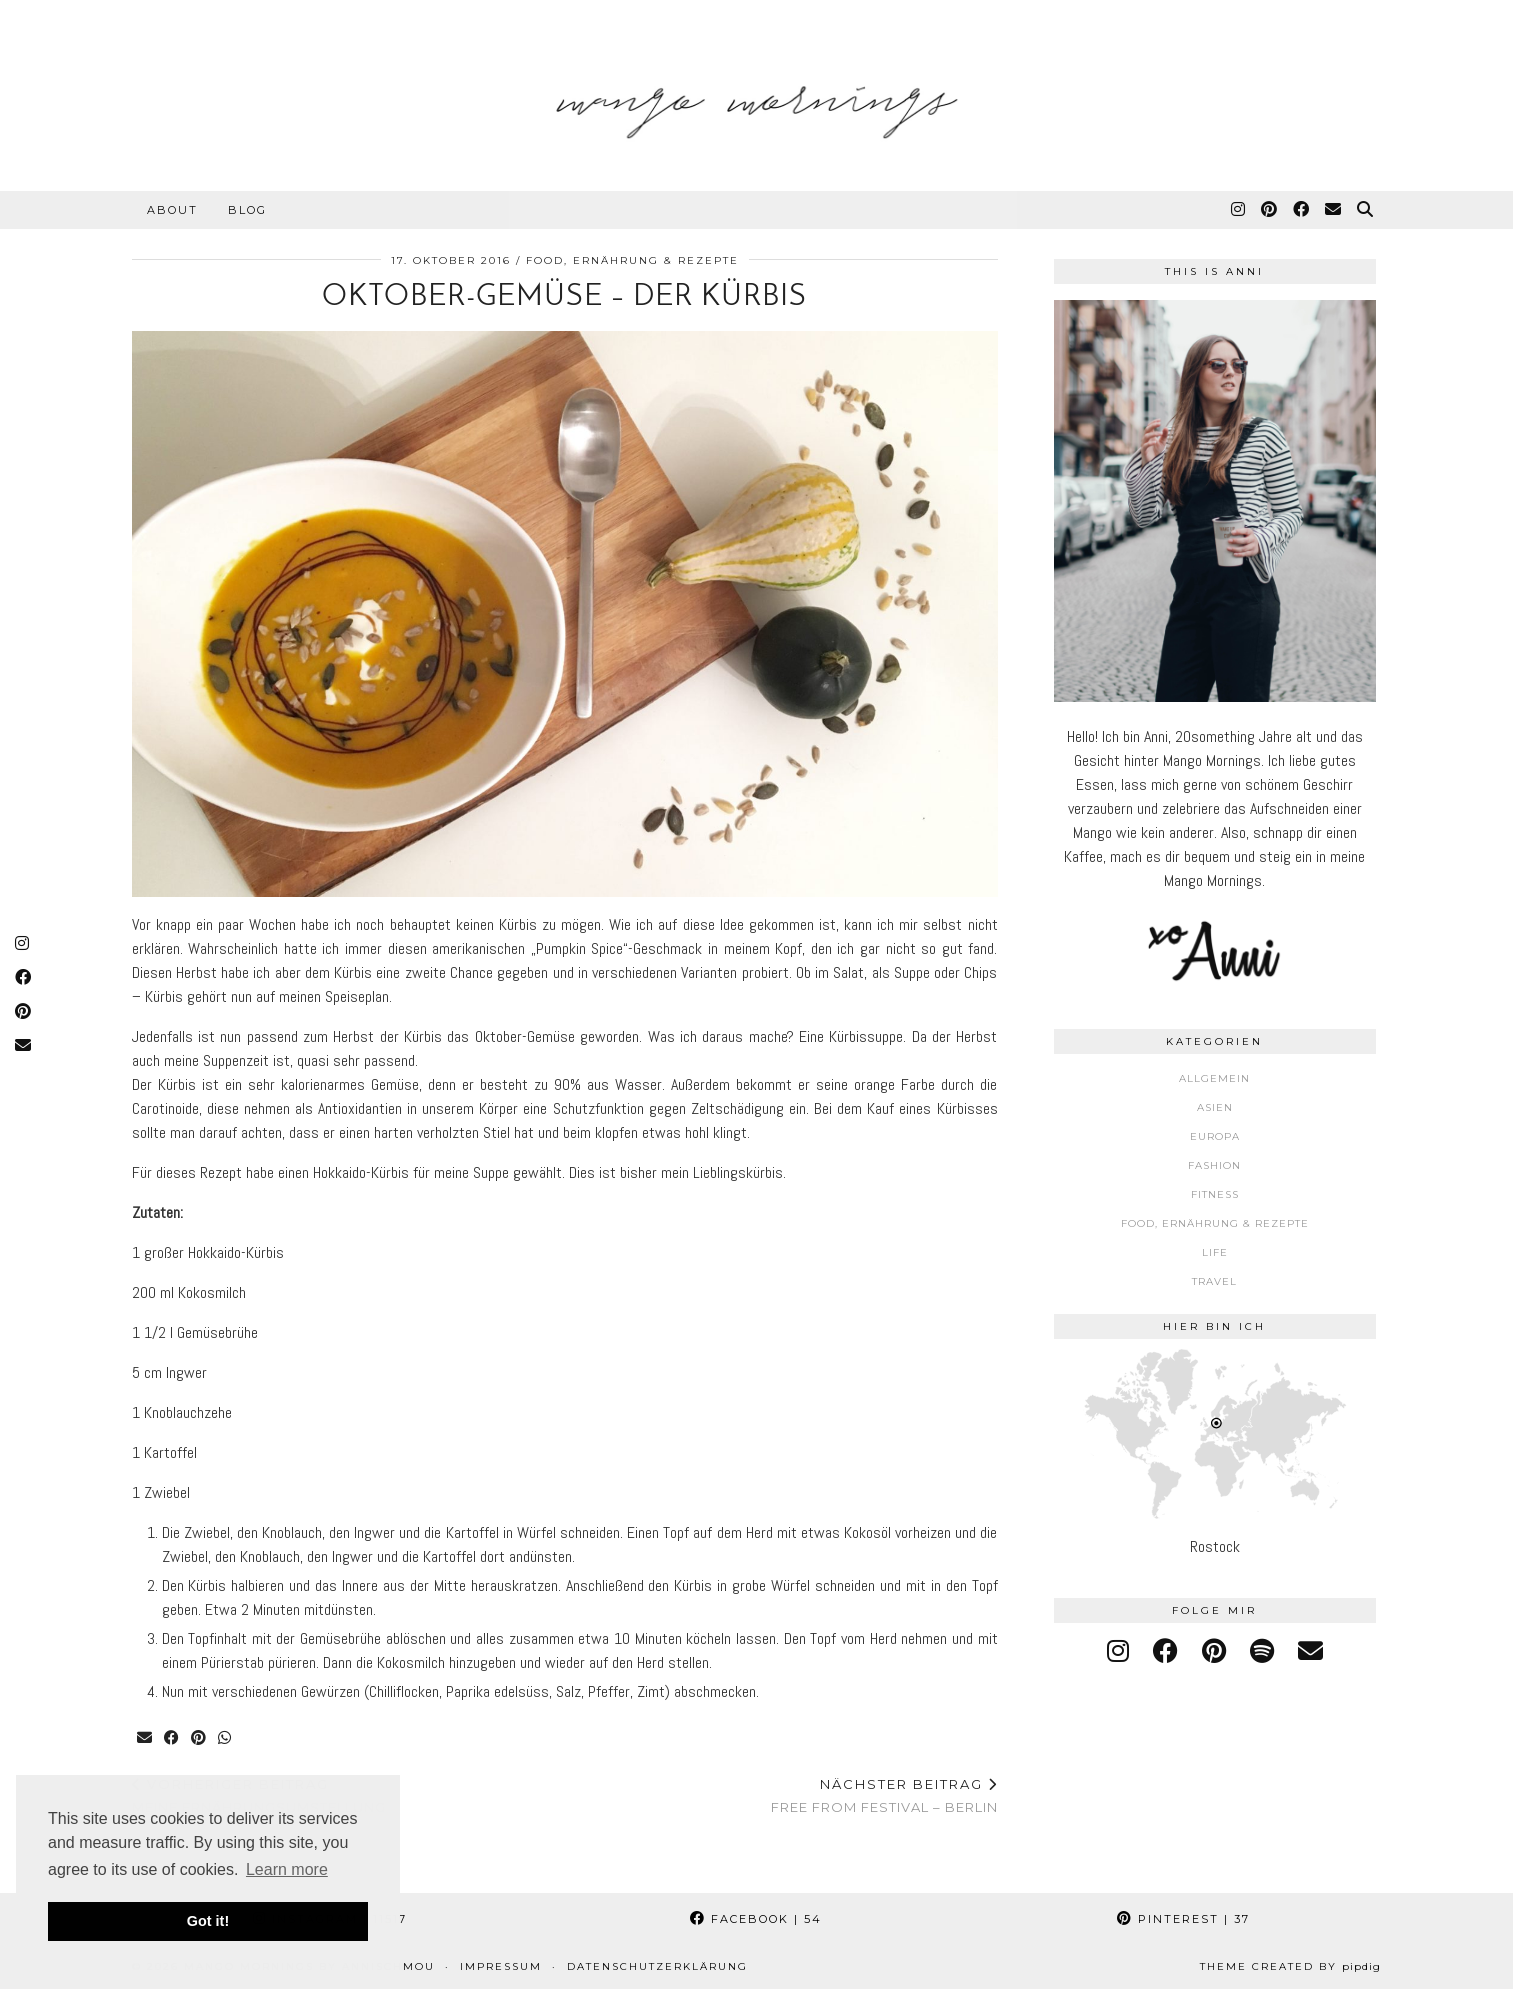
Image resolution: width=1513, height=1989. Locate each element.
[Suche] (1366, 210)
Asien (1215, 1107)
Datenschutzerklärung (657, 1966)
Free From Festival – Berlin (884, 1795)
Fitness (1215, 1194)
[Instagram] (1239, 210)
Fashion (1214, 1165)
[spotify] (1262, 1651)
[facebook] (1165, 1651)
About (172, 210)
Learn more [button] (287, 1869)
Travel (1214, 1281)
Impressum (501, 1966)
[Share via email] (145, 1738)
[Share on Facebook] (172, 1738)
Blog (247, 210)
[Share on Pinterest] (199, 1738)
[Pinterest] (1270, 210)
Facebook (756, 1919)
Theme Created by (1290, 1966)
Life (1215, 1252)
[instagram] (1118, 1651)
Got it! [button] (208, 1921)
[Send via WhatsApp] (225, 1738)
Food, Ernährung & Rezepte (632, 260)
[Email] (1334, 210)
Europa (1215, 1136)
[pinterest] (1214, 1651)
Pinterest (1183, 1919)
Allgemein (1214, 1078)
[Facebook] (1302, 210)
